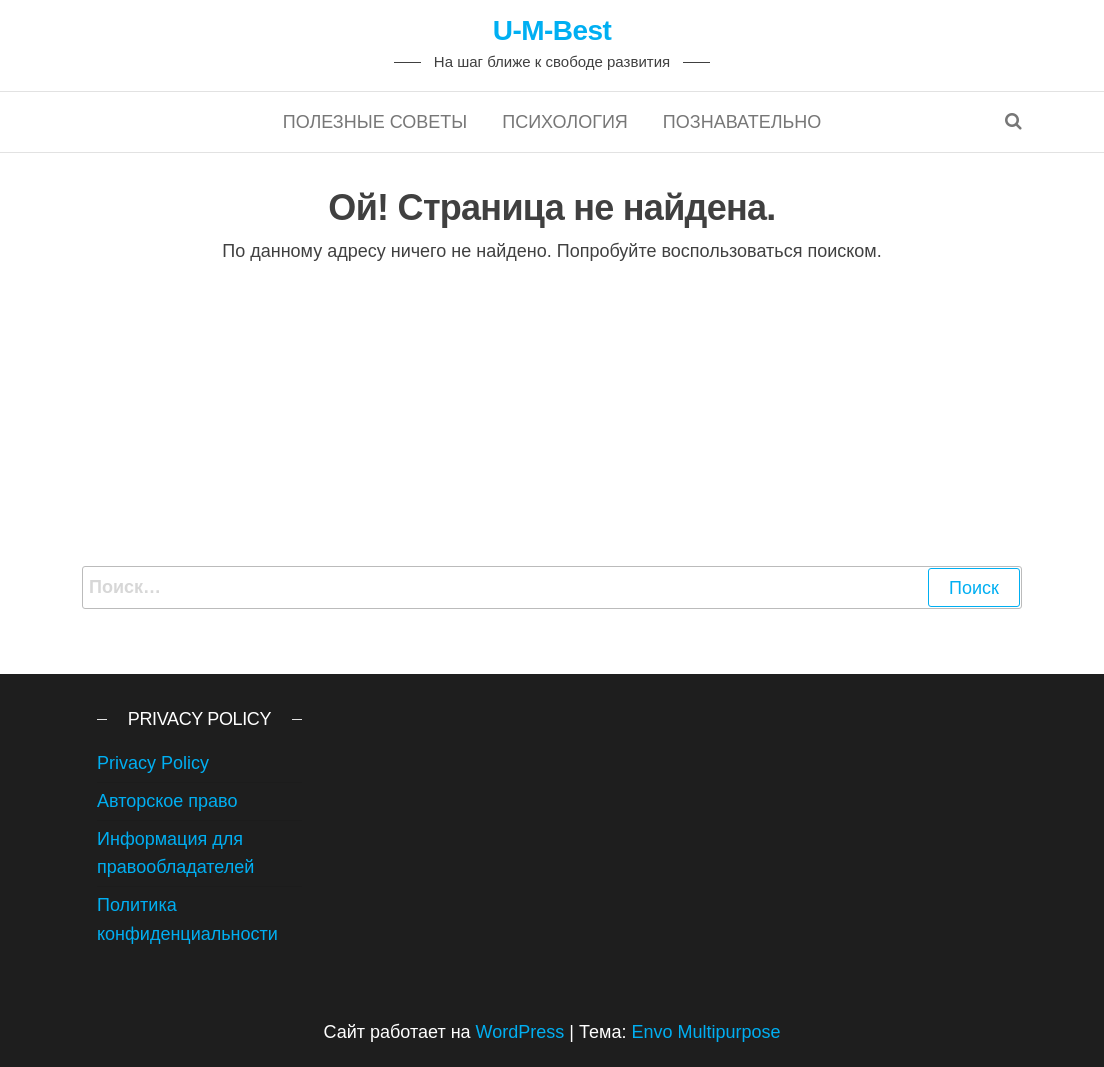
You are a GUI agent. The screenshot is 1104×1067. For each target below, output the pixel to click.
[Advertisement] (552, 416)
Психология (565, 122)
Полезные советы (375, 122)
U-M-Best (552, 30)
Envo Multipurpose (705, 1032)
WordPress (520, 1032)
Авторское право (167, 801)
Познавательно (742, 122)
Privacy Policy (153, 763)
